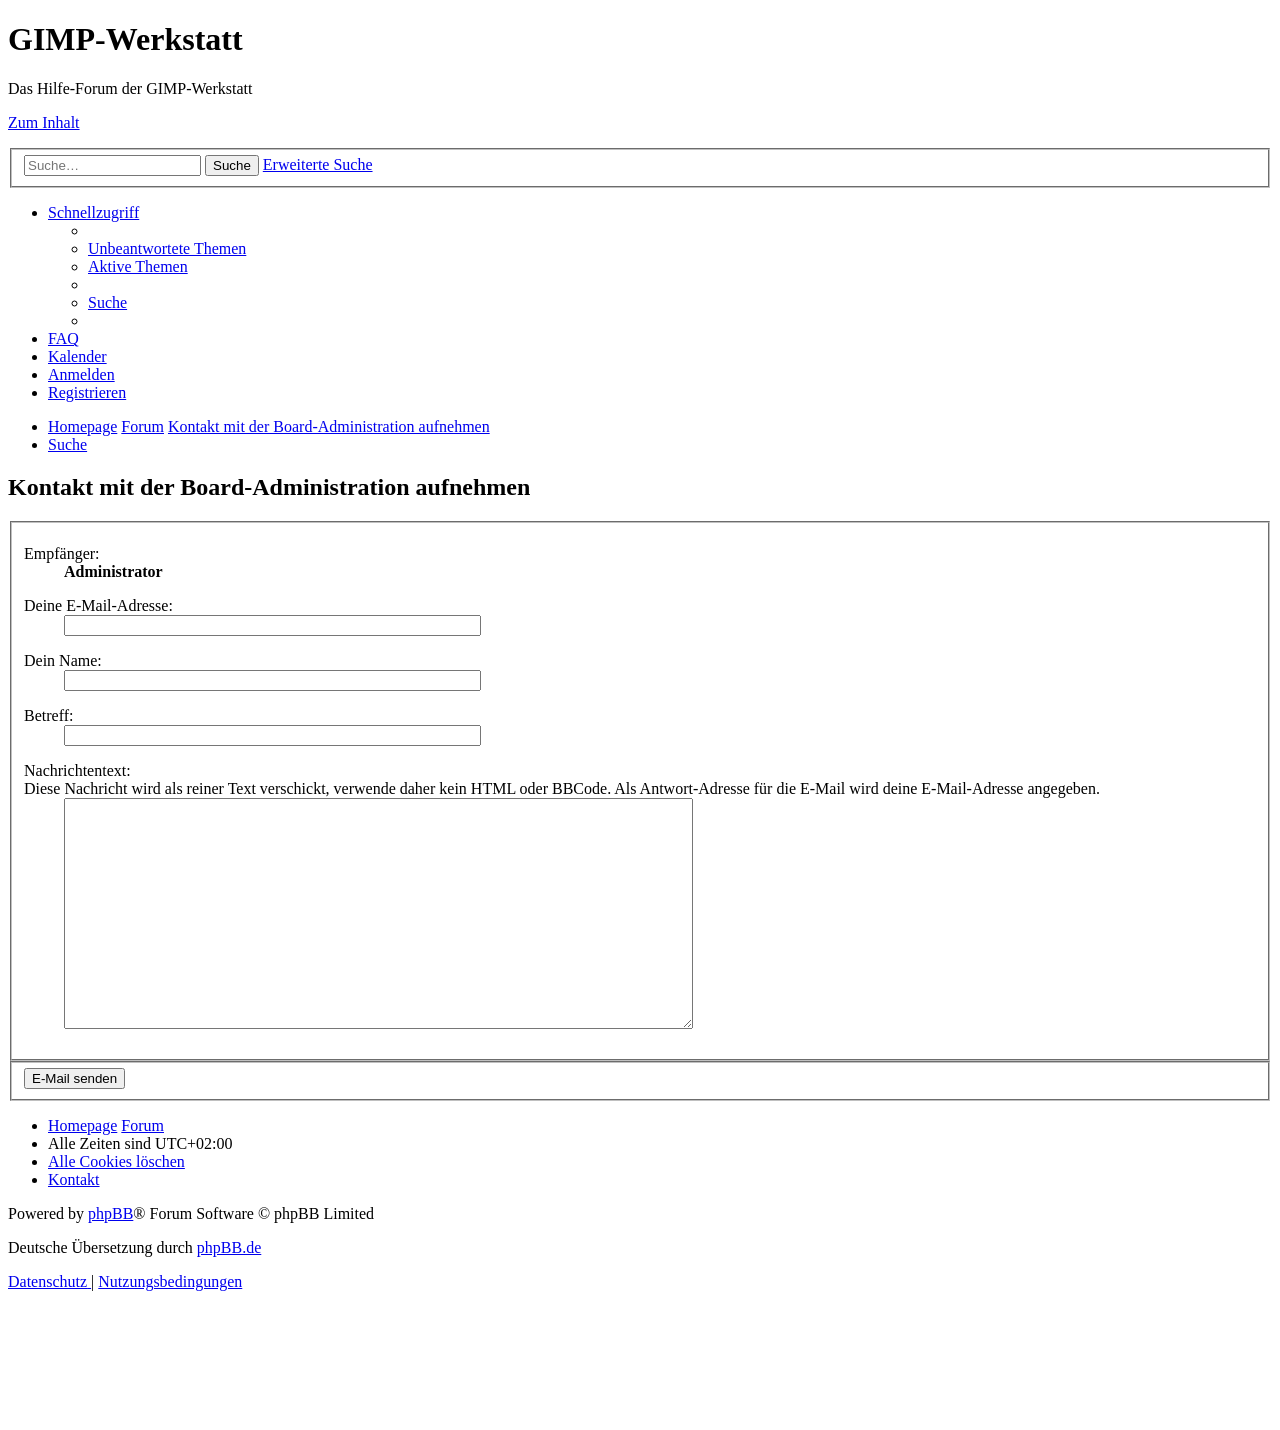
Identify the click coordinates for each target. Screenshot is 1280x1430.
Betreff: (48, 715)
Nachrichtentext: (77, 770)
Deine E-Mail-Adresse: (98, 605)
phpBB (110, 1258)
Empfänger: (62, 553)
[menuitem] (167, 248)
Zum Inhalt (44, 122)
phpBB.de (229, 1292)
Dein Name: (63, 660)
